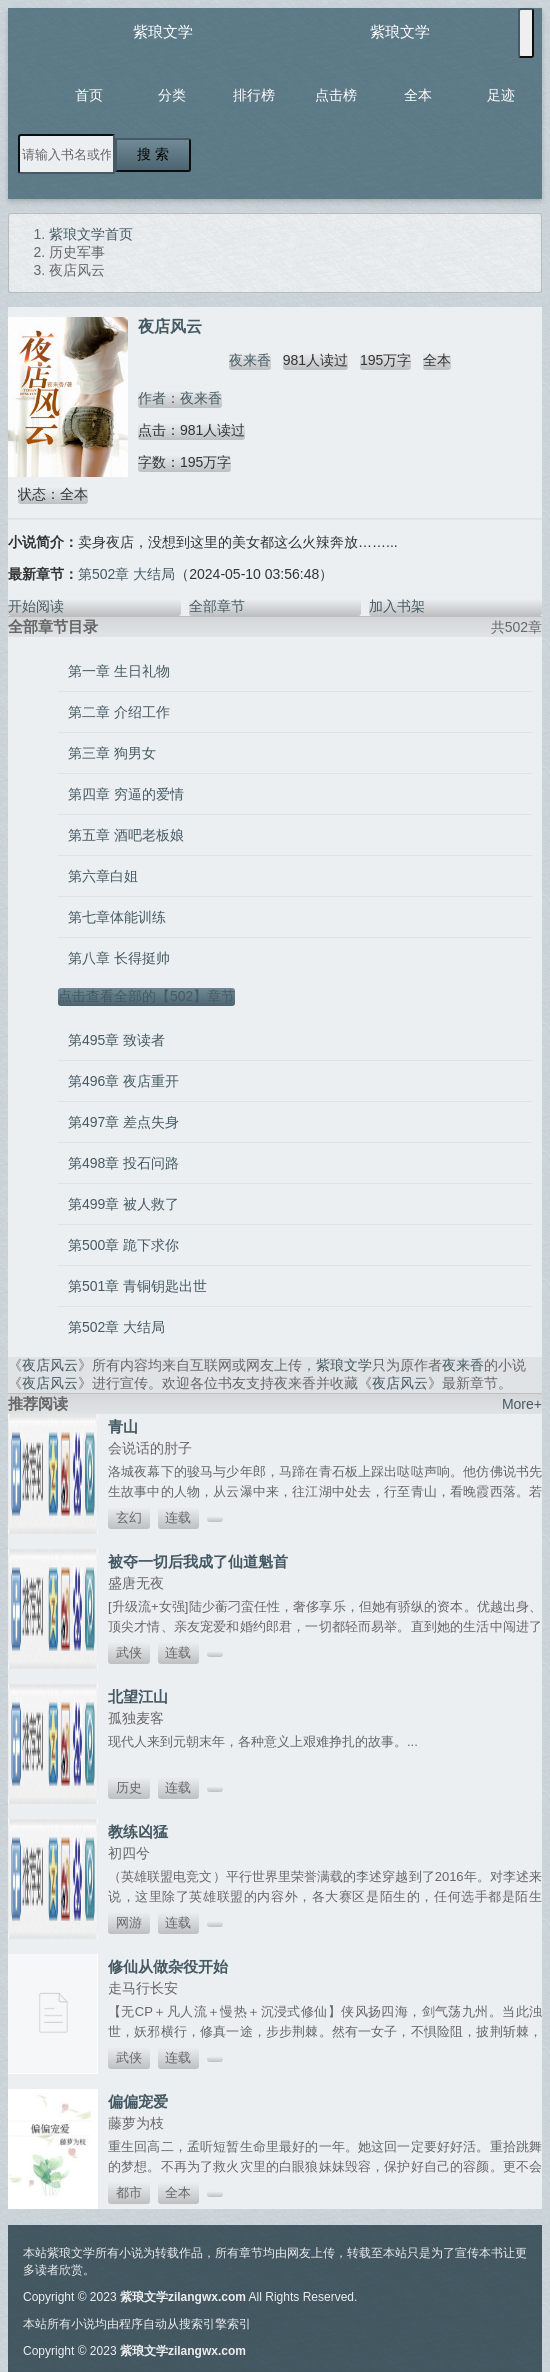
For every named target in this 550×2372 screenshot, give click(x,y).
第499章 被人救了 (123, 1204)
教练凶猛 (138, 1831)
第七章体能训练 (117, 917)
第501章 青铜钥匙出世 (137, 1286)
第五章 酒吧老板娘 (126, 835)
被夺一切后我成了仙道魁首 (198, 1561)
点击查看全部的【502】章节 (146, 996)
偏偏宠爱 (138, 2101)
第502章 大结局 (126, 574)
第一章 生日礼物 (119, 671)
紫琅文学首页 (91, 234)
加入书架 (397, 606)
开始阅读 (36, 606)
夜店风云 (50, 1365)
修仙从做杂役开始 (168, 1966)
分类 (172, 95)
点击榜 (336, 95)
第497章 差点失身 (123, 1122)
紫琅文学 (163, 31)
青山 (123, 1426)
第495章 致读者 (116, 1040)
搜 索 (153, 154)
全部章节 (217, 606)
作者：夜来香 (180, 398)
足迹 (501, 95)
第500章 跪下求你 (123, 1245)
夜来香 (250, 360)
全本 (418, 95)
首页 (89, 95)
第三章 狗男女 (112, 753)
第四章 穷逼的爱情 (126, 794)
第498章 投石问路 (123, 1163)
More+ (522, 1404)
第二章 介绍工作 (119, 712)
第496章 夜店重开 (123, 1081)
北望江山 (138, 1696)
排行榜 (254, 95)
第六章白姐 (103, 876)
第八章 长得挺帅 (119, 958)
